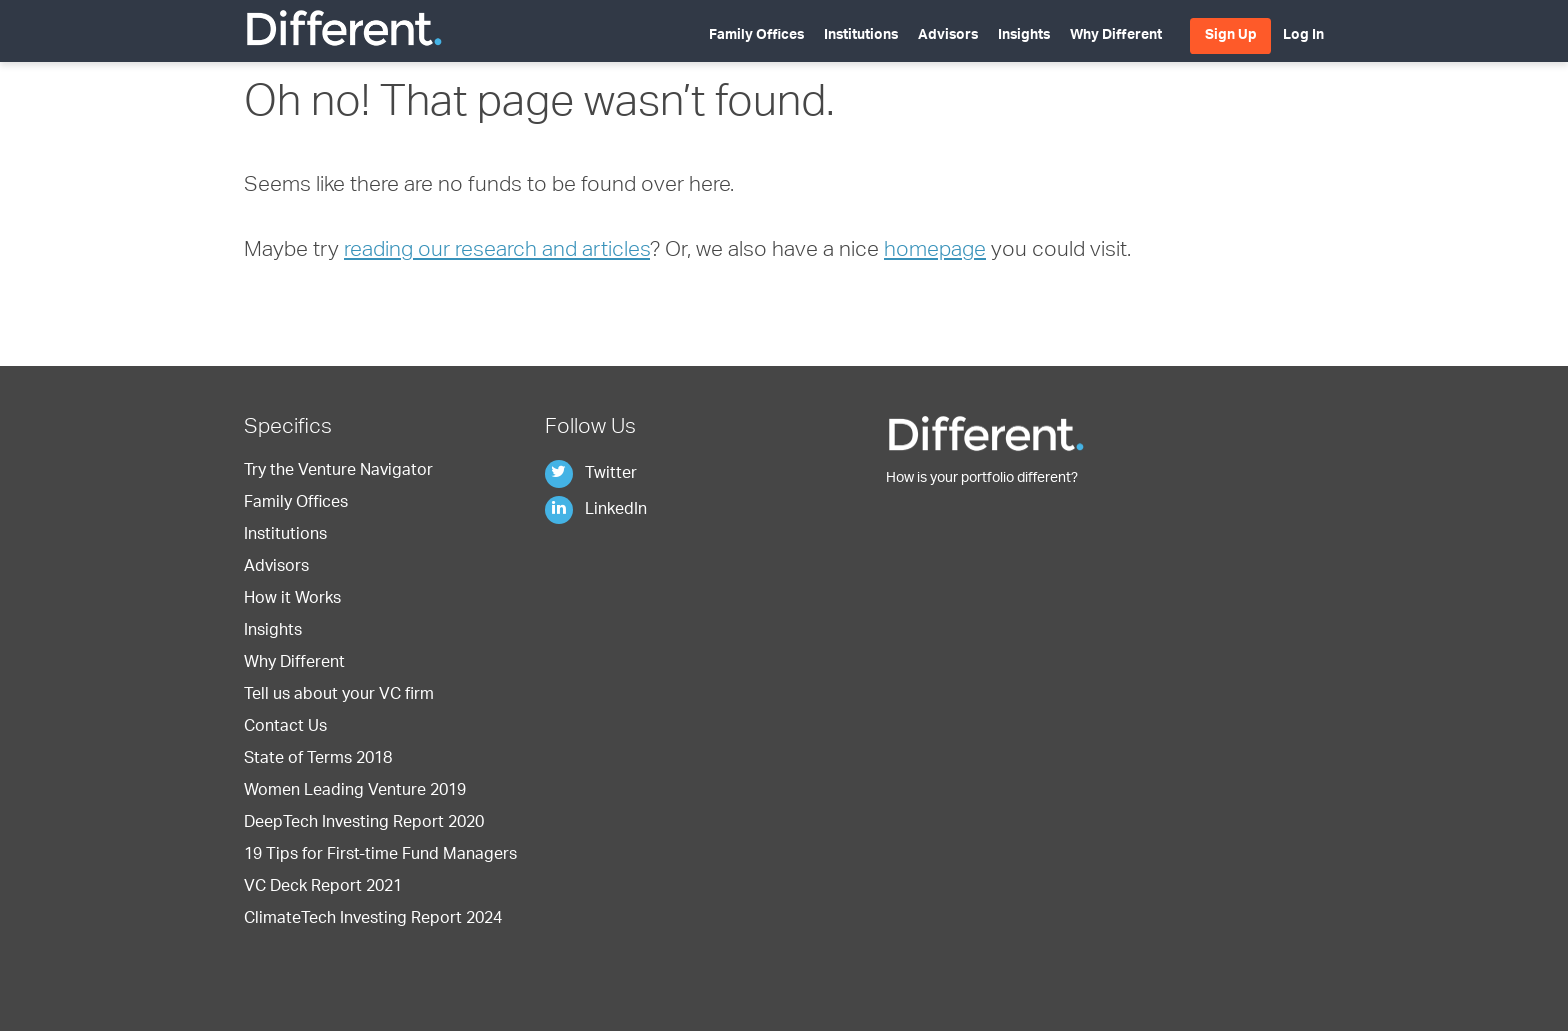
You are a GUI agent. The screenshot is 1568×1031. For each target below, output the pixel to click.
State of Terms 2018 (318, 760)
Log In (1303, 36)
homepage (935, 251)
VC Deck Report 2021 (323, 888)
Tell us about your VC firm (339, 696)
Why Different (1116, 36)
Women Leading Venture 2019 (355, 792)
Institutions (861, 36)
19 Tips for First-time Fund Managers (380, 856)
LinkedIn (596, 511)
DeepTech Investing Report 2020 (364, 824)
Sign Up (1231, 36)
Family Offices (756, 36)
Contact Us (285, 728)
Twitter (591, 475)
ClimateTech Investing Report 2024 (373, 920)
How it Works (292, 600)
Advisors (948, 36)
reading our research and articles (497, 251)
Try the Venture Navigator (338, 472)
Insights (1024, 36)
